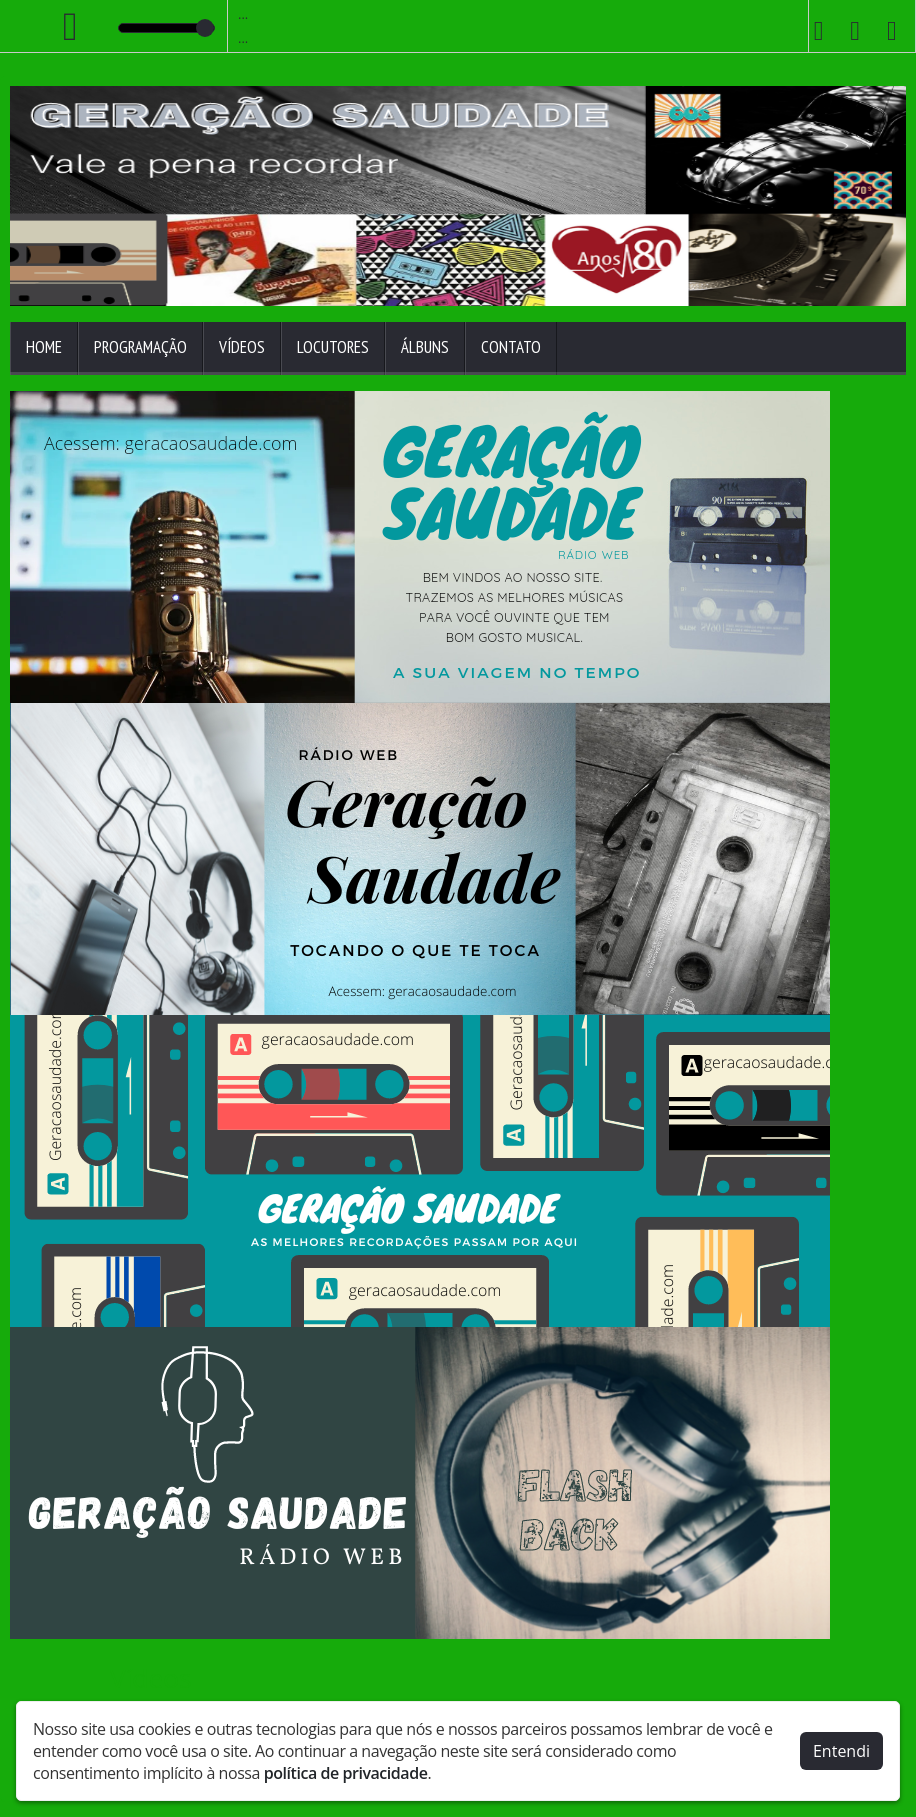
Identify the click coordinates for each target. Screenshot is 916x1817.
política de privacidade (346, 1773)
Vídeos (242, 347)
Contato (511, 347)
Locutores (333, 347)
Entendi (841, 1751)
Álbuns (425, 347)
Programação (140, 347)
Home (44, 347)
